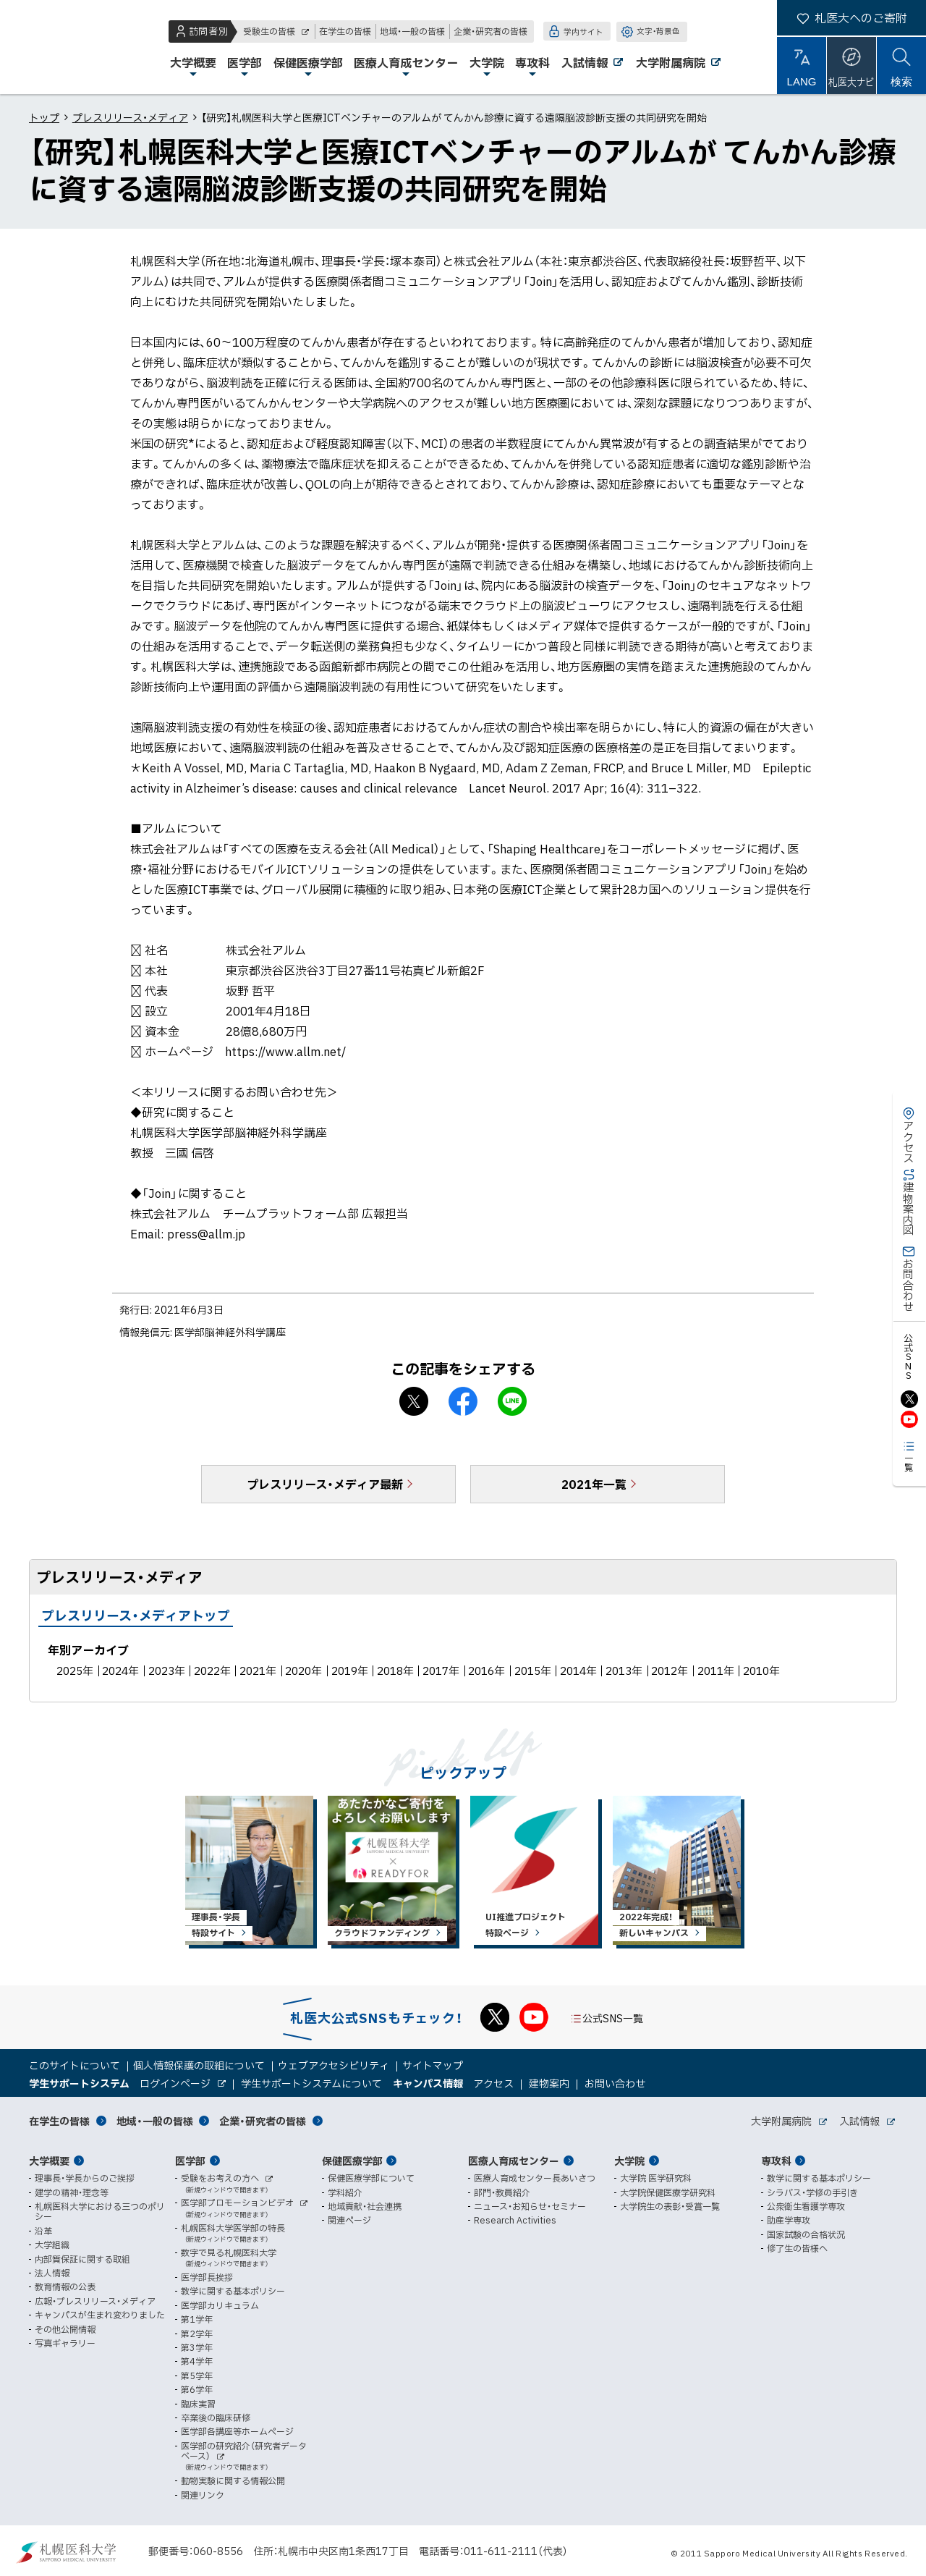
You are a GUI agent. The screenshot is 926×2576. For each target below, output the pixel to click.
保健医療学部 (352, 2160)
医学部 (190, 2160)
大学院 (629, 2160)
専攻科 (776, 2160)
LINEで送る (512, 1401)
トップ (44, 117)
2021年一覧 (593, 1483)
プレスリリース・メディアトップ (135, 1615)
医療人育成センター (513, 2160)
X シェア (413, 1401)
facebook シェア (463, 1401)
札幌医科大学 (58, 47)
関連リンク (202, 2495)
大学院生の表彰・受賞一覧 (670, 2206)
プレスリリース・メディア (130, 117)
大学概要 (49, 2160)
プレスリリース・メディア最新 (325, 1483)
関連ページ (349, 2220)
